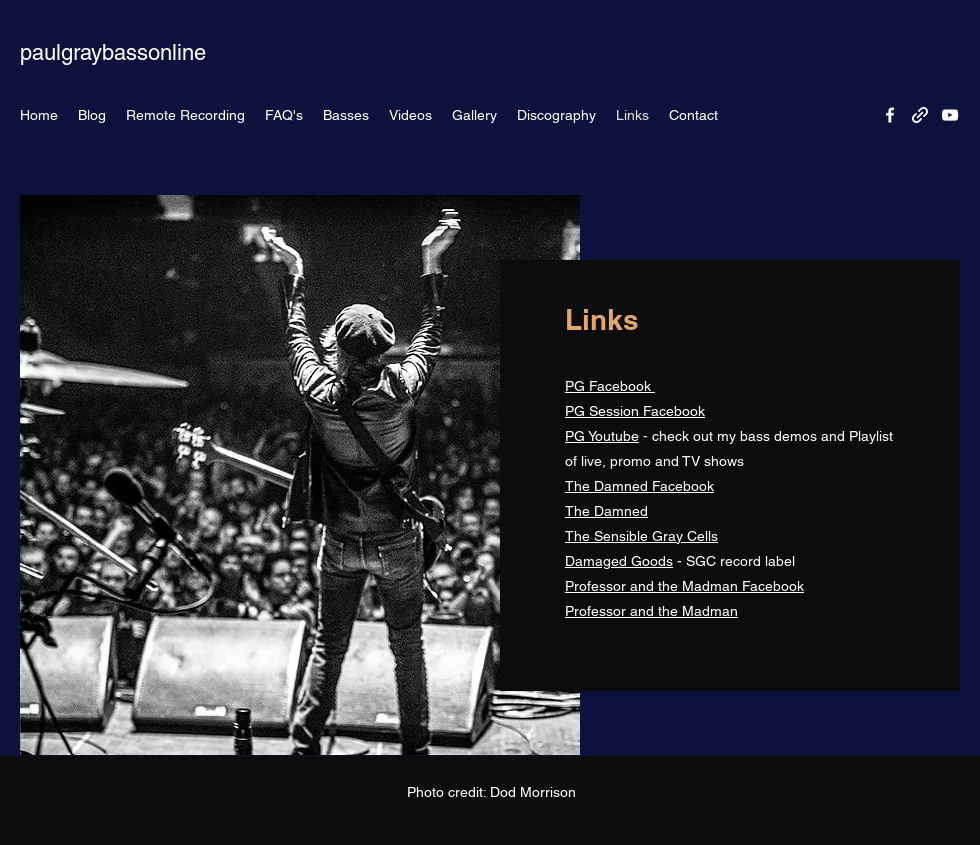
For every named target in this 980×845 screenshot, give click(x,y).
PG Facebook (610, 386)
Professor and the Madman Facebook (684, 586)
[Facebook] (890, 115)
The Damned (606, 511)
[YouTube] (950, 115)
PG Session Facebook (635, 411)
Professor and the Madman (651, 611)
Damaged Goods (619, 561)
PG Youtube (602, 436)
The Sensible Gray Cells (641, 536)
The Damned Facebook (639, 486)
